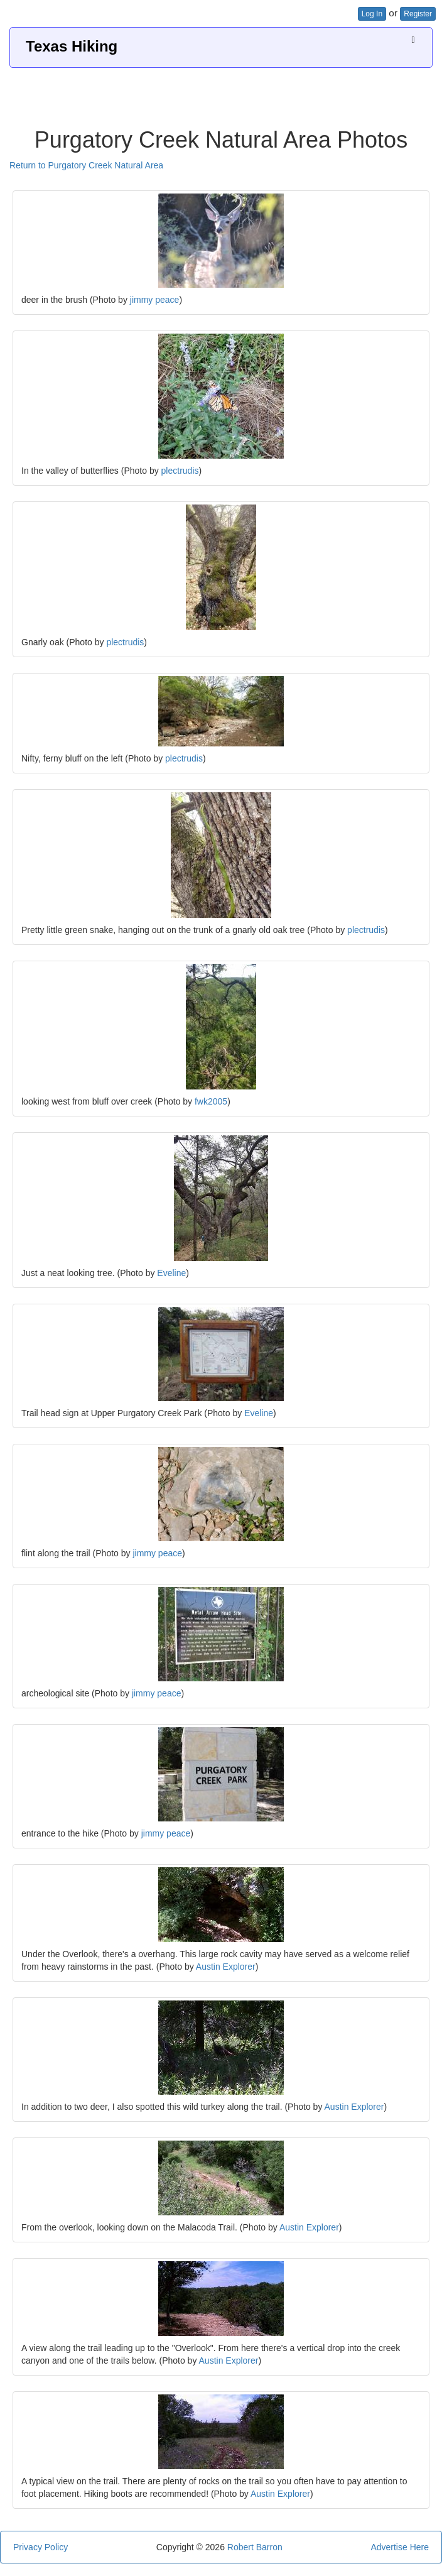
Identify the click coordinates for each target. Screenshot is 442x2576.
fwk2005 (211, 1101)
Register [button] (418, 13)
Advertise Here (399, 2547)
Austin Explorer (226, 1967)
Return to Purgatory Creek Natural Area (86, 165)
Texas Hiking (71, 46)
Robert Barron (255, 2547)
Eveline (171, 1273)
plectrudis (180, 471)
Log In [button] (372, 13)
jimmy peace (155, 300)
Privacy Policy (40, 2547)
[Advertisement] (221, 93)
